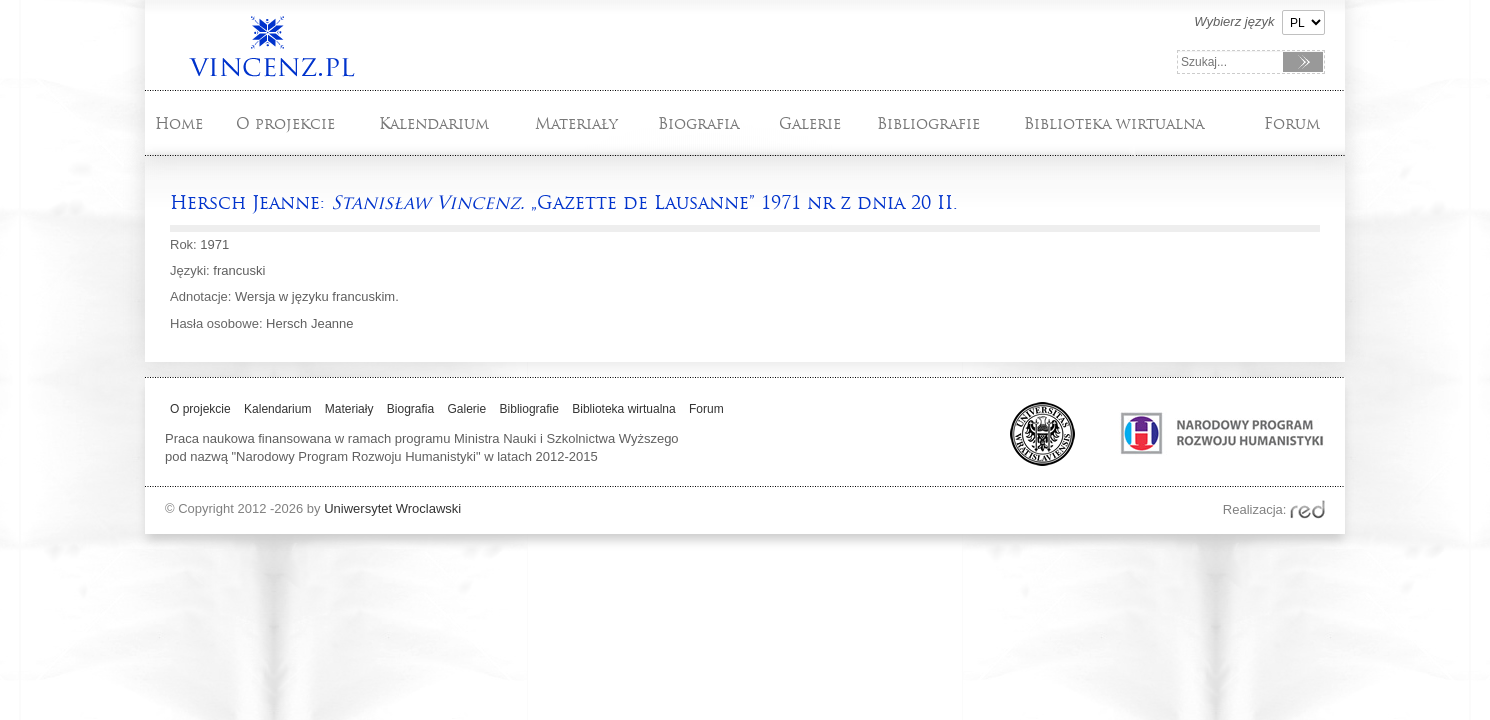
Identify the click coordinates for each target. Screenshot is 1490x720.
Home (179, 123)
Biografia (698, 123)
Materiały (576, 123)
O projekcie (285, 123)
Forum (1292, 123)
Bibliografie (928, 123)
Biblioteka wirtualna (1114, 123)
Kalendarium (434, 123)
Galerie (810, 123)
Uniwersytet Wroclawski (392, 508)
